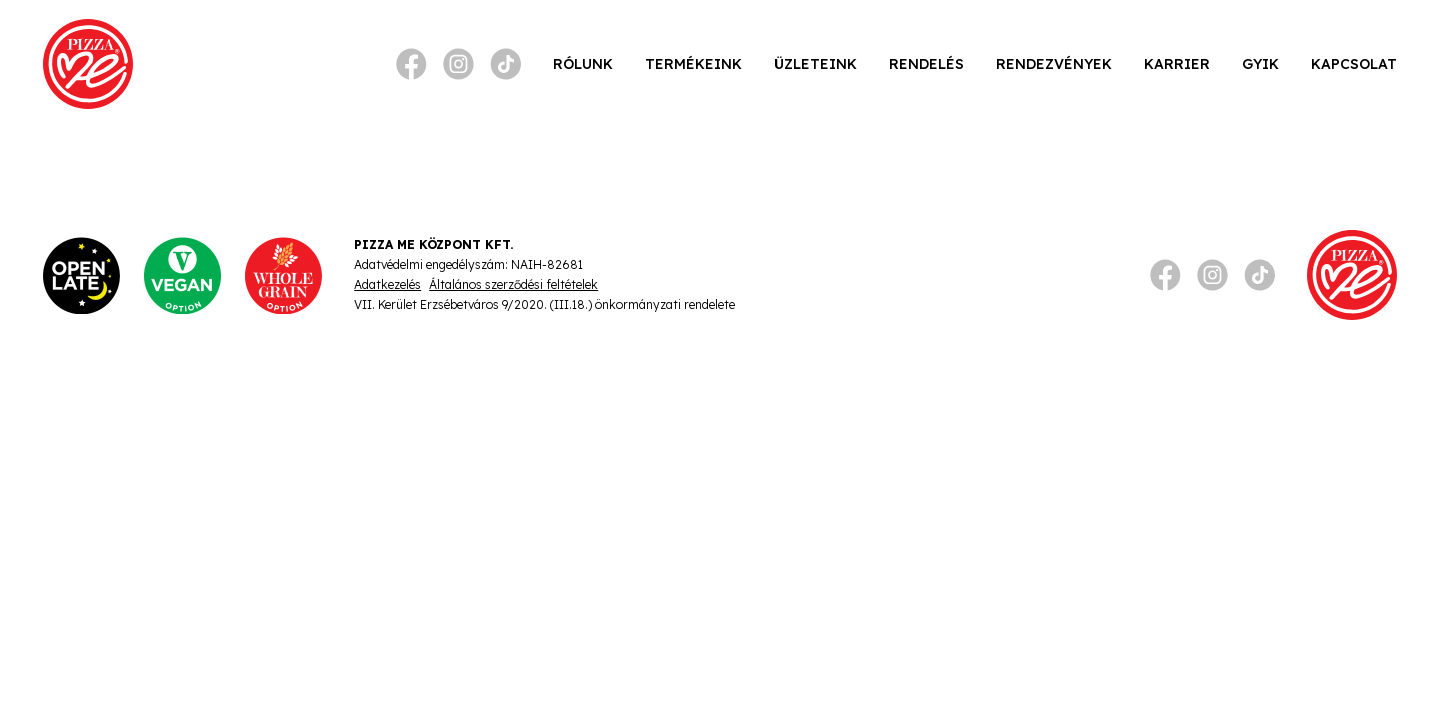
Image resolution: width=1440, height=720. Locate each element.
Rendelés (926, 64)
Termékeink (693, 64)
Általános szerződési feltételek (513, 284)
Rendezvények (1054, 64)
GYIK (1260, 64)
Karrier (1177, 64)
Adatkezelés (387, 284)
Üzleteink (815, 64)
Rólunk (583, 64)
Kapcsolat (1354, 64)
